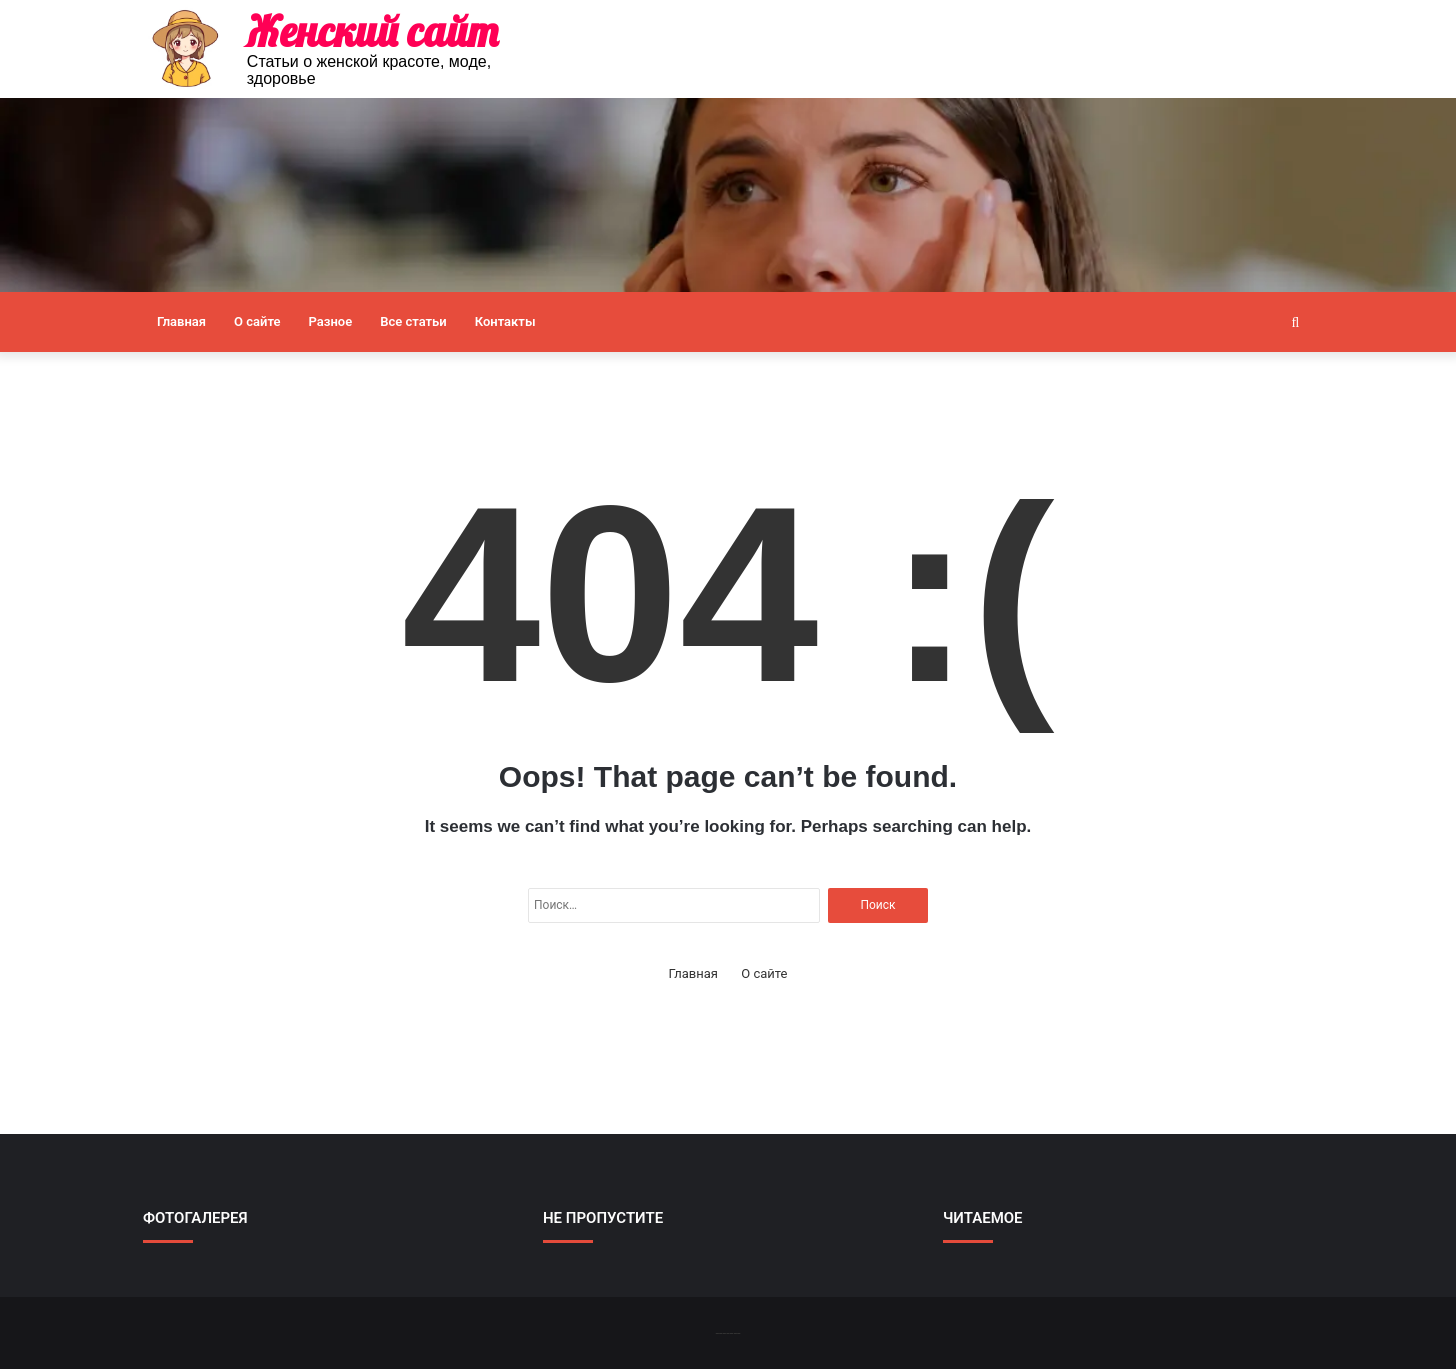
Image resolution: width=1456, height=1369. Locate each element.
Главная (181, 321)
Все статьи (413, 321)
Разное (331, 321)
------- (727, 1332)
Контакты (505, 321)
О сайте (257, 321)
